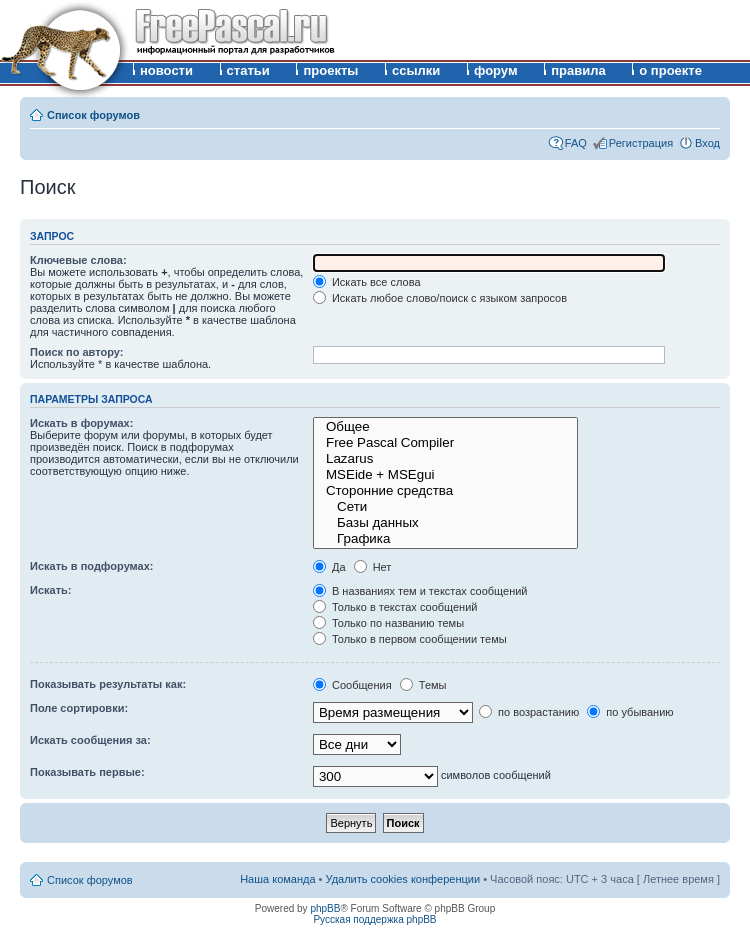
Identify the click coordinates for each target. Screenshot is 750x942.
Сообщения (352, 685)
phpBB (325, 908)
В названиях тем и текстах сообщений (420, 591)
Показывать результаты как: (108, 684)
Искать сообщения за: (90, 740)
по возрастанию (529, 712)
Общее (445, 427)
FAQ (576, 143)
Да (329, 567)
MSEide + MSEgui (445, 475)
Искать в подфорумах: (92, 566)
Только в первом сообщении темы (410, 639)
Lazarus (445, 459)
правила (578, 70)
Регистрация (641, 143)
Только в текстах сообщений (395, 607)
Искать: (50, 590)
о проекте (670, 70)
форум (496, 70)
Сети (445, 507)
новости (166, 70)
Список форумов (93, 115)
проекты (330, 70)
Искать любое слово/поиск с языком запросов (440, 298)
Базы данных (445, 523)
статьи (248, 70)
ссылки (416, 70)
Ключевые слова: (78, 260)
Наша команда (277, 879)
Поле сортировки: (79, 708)
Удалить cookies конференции (403, 879)
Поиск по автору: (76, 352)
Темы (423, 685)
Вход (707, 143)
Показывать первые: (87, 772)
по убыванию (630, 712)
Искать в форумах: (81, 423)
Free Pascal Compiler (445, 443)
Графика (445, 539)
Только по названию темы (388, 623)
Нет (373, 567)
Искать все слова (367, 282)
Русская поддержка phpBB (374, 919)
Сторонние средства (445, 491)
